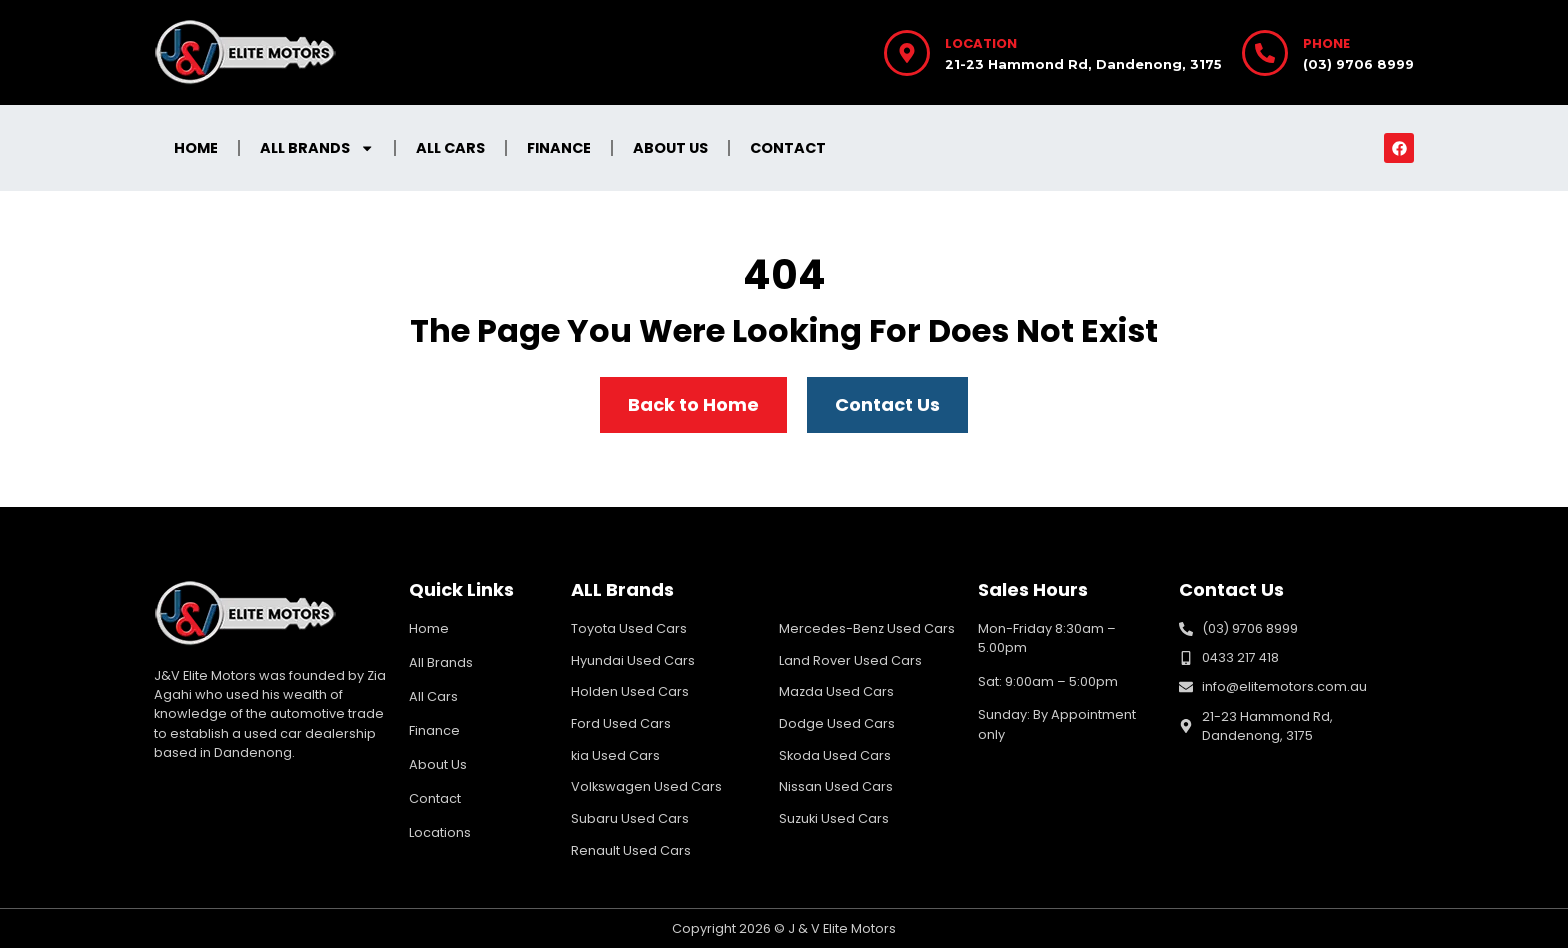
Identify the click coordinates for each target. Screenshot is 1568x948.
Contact (788, 148)
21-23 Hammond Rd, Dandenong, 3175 (1083, 64)
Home (196, 148)
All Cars (450, 148)
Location (981, 43)
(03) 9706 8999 (1358, 64)
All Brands (317, 148)
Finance (559, 148)
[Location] (907, 53)
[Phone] (1265, 53)
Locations (440, 832)
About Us (670, 148)
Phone (1326, 43)
